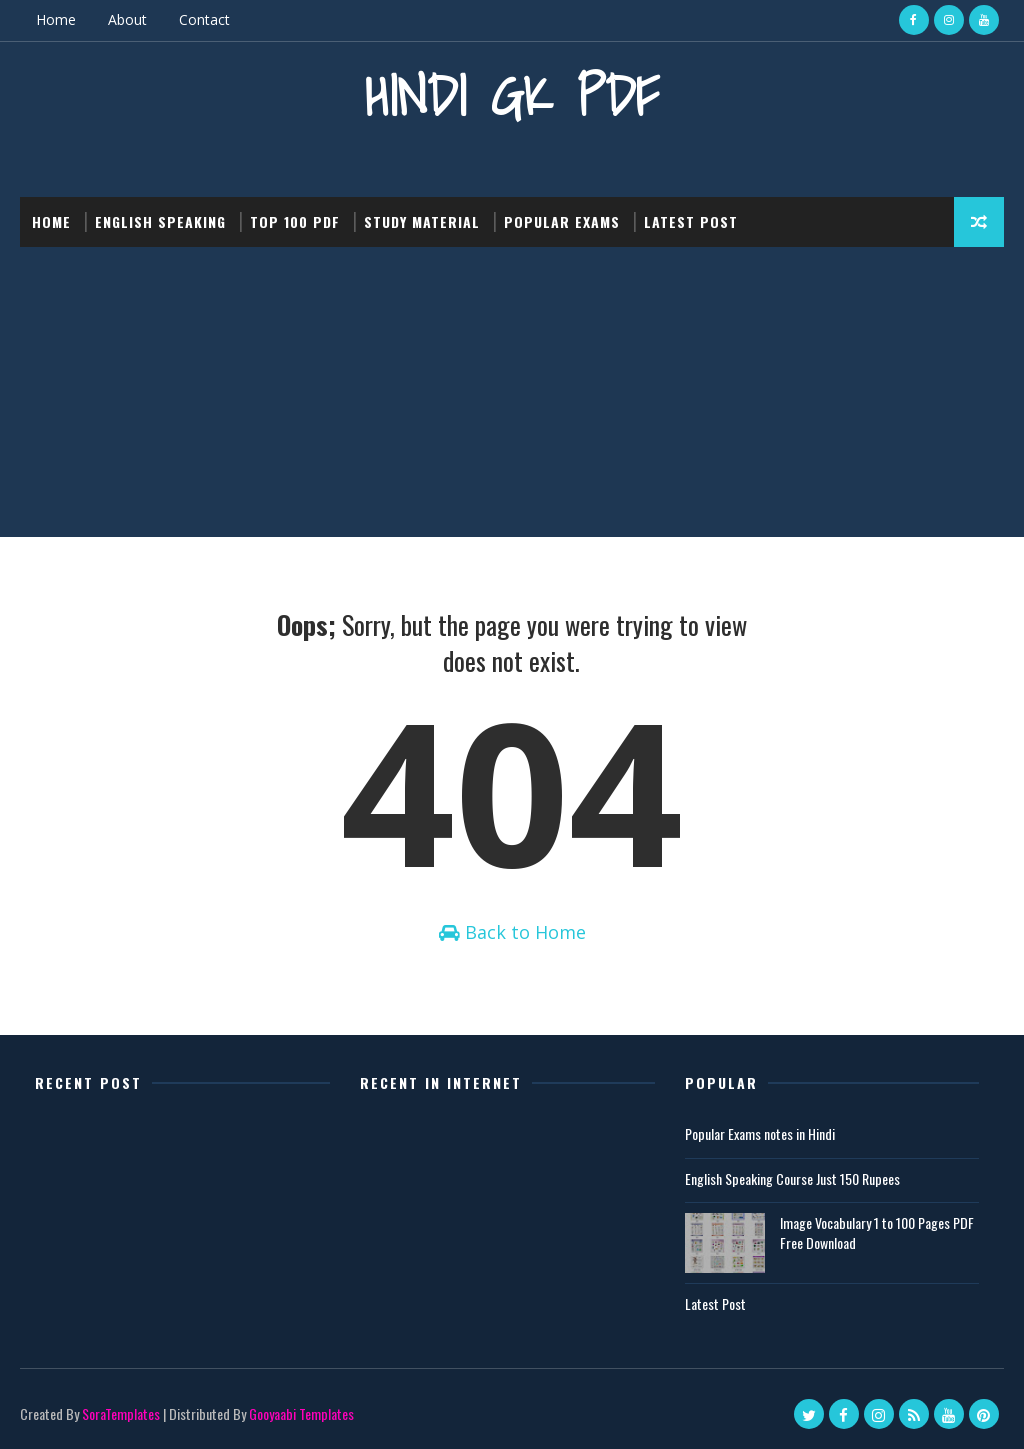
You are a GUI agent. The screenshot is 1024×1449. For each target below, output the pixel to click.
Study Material (422, 221)
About (127, 19)
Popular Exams (562, 221)
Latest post (691, 221)
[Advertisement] (512, 397)
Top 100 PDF (295, 221)
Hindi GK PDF (512, 95)
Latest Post (715, 1303)
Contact (204, 19)
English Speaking (160, 221)
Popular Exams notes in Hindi (760, 1133)
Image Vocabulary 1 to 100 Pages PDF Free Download (877, 1232)
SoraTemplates (121, 1413)
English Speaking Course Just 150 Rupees (792, 1178)
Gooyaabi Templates (301, 1413)
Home (56, 19)
